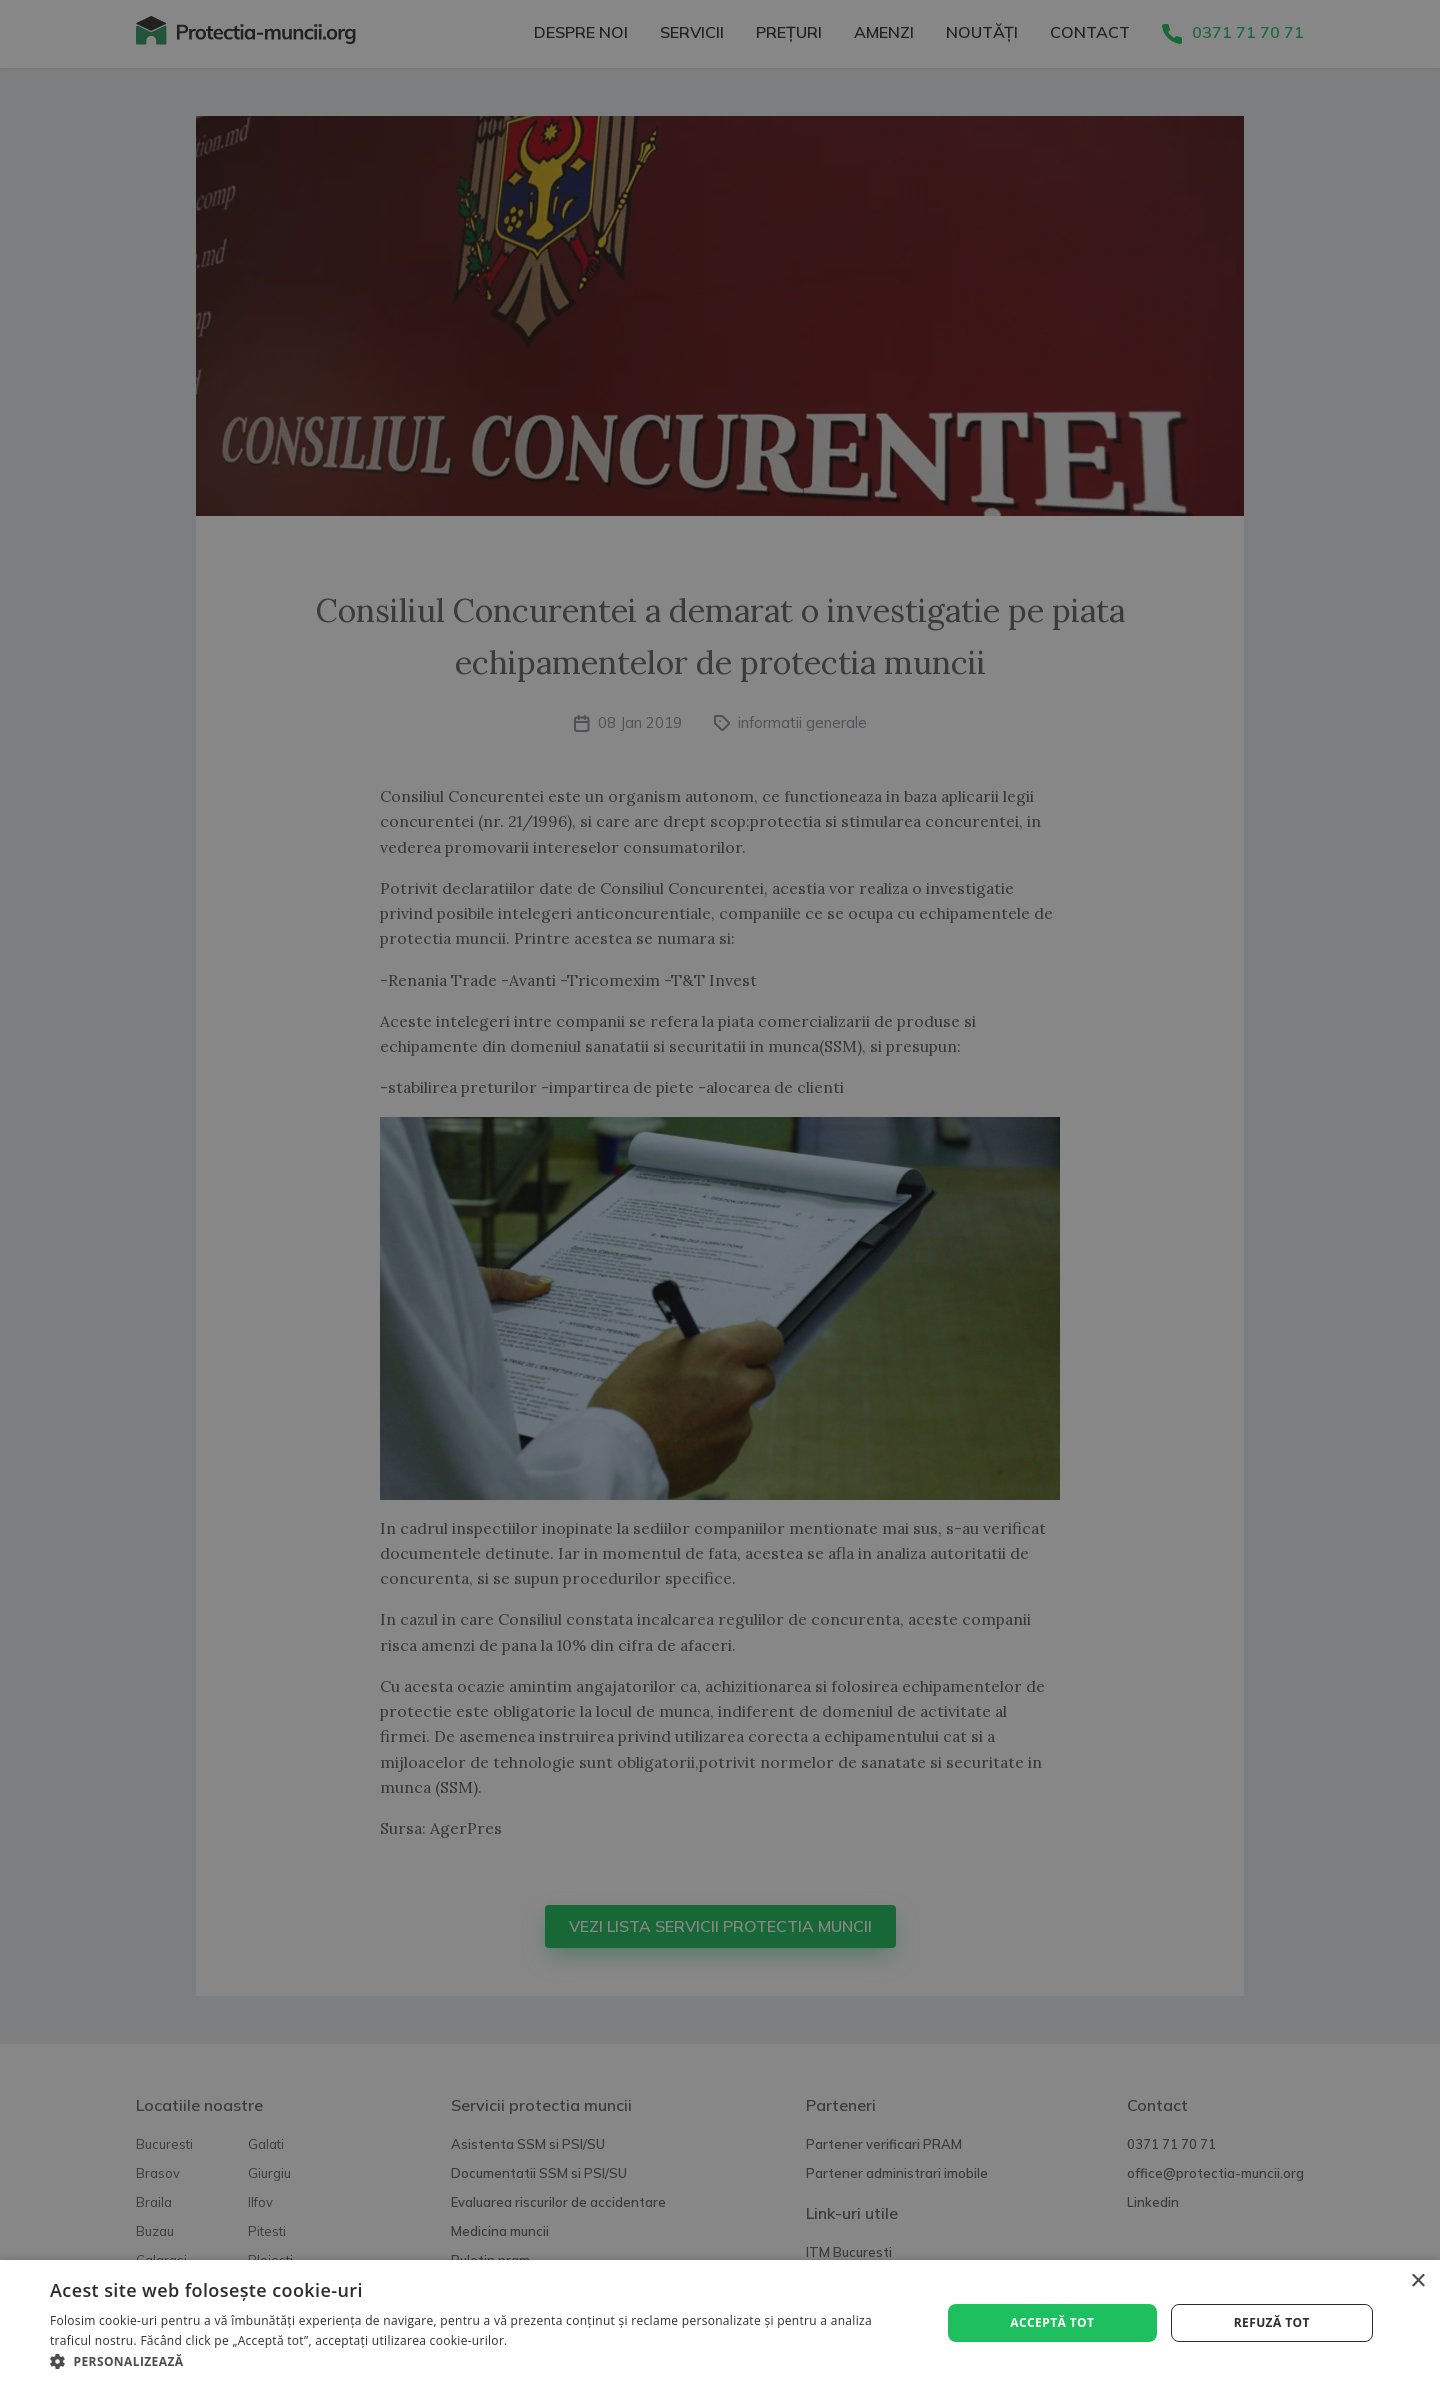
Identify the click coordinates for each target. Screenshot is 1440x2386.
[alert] (720, 1193)
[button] (482, 2361)
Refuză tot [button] (1272, 2322)
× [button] (1417, 2281)
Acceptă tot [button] (1052, 2322)
